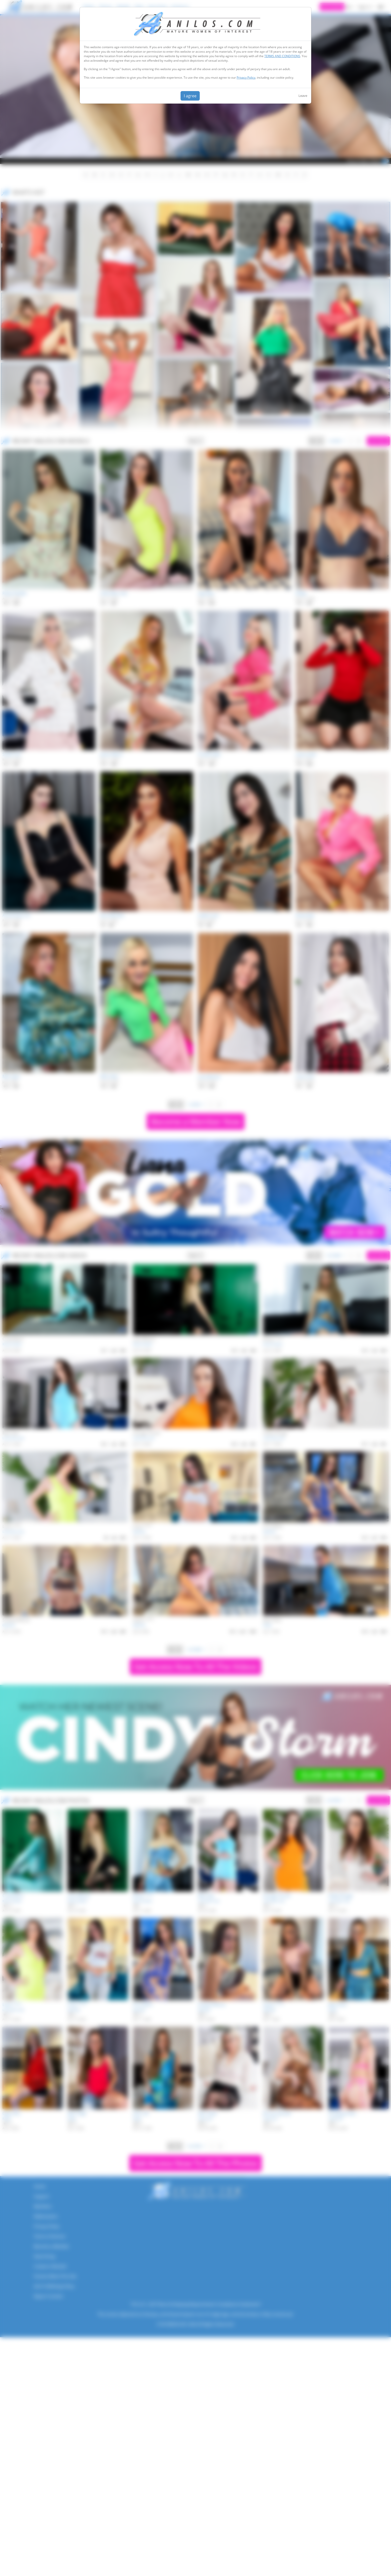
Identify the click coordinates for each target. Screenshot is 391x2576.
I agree (190, 96)
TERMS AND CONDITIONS (282, 56)
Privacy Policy (246, 77)
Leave (302, 95)
